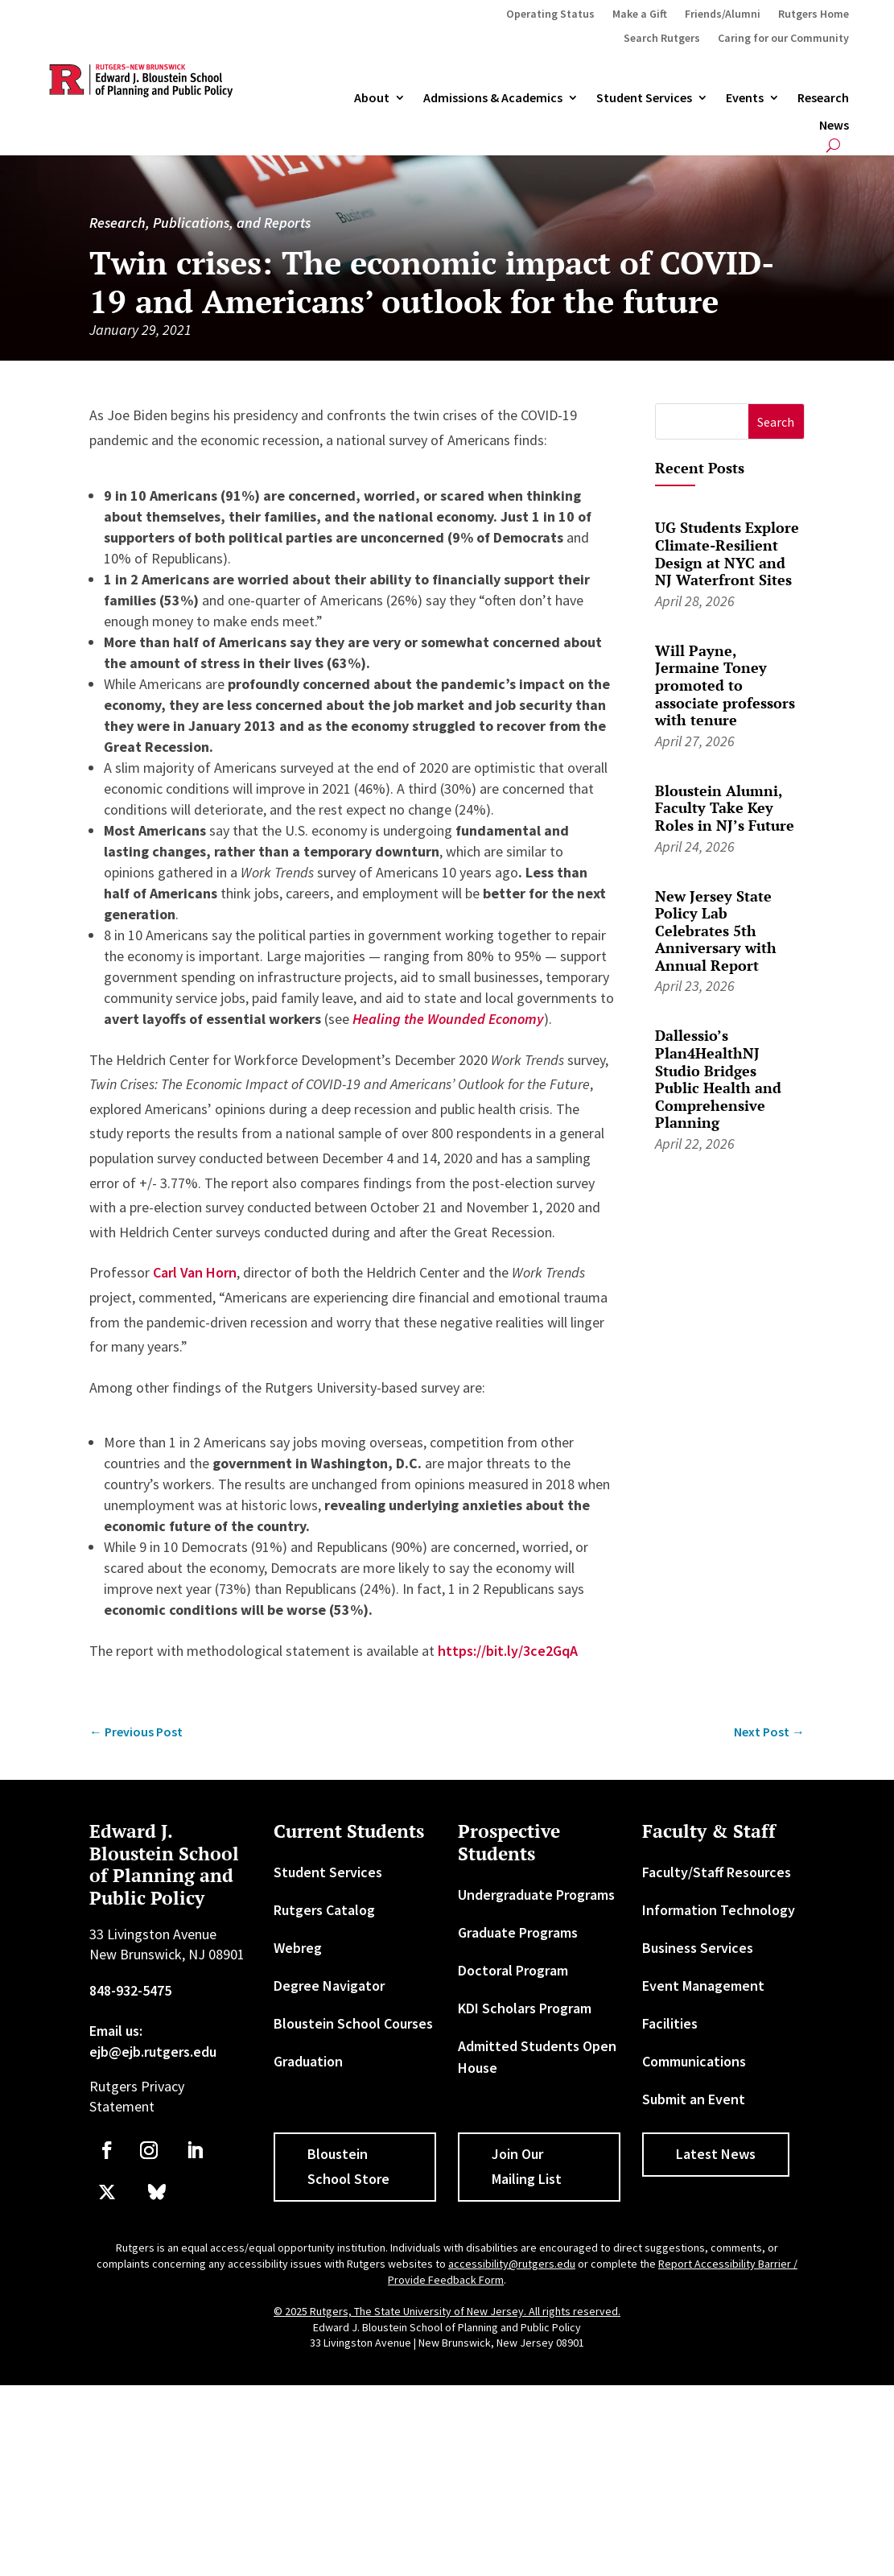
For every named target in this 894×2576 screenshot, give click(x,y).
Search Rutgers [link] (662, 38)
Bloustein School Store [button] (348, 2166)
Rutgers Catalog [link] (324, 1910)
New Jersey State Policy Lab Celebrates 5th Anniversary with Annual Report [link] (716, 930)
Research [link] (823, 98)
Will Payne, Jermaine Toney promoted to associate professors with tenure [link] (725, 685)
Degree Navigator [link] (329, 1985)
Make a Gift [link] (639, 14)
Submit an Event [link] (693, 2099)
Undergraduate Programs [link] (536, 1894)
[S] (702, 421)
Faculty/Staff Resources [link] (716, 1872)
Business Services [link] (697, 1947)
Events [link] (745, 98)
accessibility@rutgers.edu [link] (511, 2263)
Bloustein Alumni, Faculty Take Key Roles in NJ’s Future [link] (724, 808)
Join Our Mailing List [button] (527, 2166)
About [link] (371, 98)
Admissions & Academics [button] (492, 98)
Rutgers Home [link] (813, 14)
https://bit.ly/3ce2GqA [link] (508, 1650)
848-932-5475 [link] (130, 1990)
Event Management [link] (703, 1985)
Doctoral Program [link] (513, 1970)
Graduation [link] (308, 2061)
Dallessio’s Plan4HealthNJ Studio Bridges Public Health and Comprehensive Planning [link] (718, 1079)
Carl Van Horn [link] (195, 1272)
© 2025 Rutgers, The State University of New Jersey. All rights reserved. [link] (447, 2311)
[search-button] (833, 145)
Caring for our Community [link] (783, 38)
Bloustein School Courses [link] (353, 2023)
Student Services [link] (644, 98)
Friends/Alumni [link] (722, 14)
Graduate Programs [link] (518, 1932)
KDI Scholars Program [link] (524, 2008)
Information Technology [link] (718, 1910)
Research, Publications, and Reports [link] (200, 222)
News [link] (834, 125)
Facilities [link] (670, 2023)
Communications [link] (694, 2061)
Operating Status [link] (550, 14)
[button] (776, 421)
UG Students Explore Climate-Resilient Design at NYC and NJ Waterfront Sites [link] (727, 553)
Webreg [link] (298, 1947)
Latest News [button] (716, 2154)
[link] (448, 1018)
